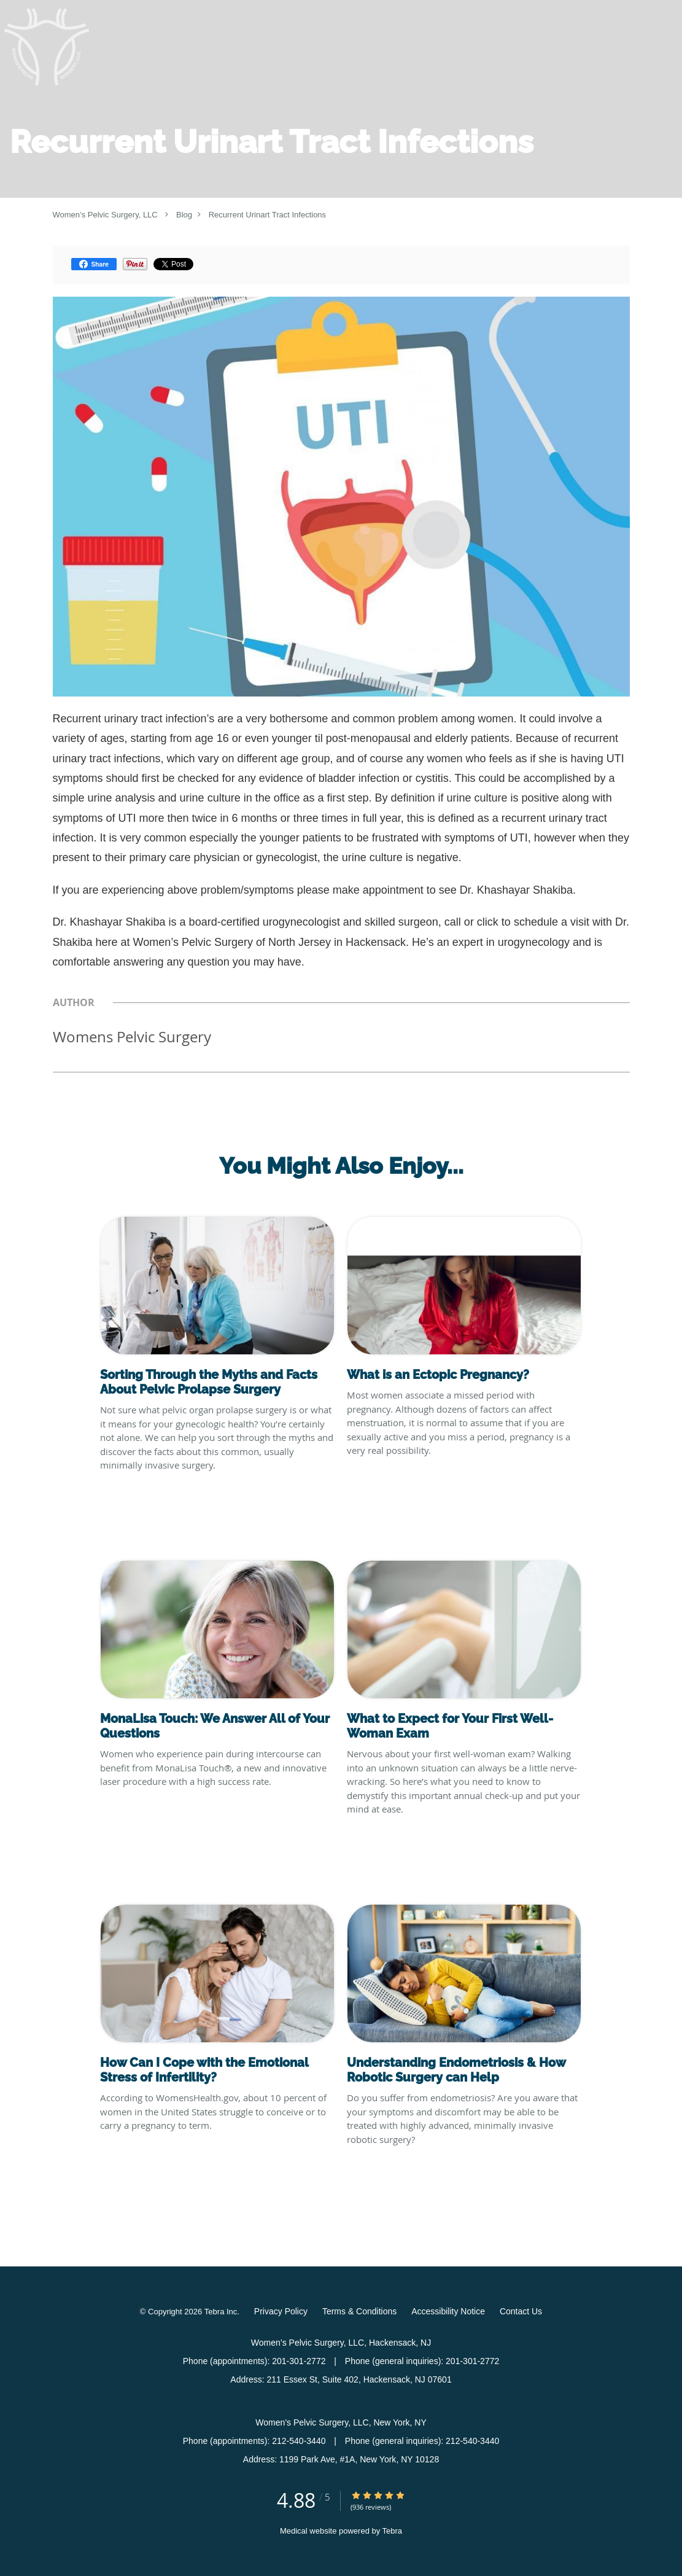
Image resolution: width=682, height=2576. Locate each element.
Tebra (392, 2530)
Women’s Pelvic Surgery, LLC (105, 215)
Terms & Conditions (359, 2311)
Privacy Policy (281, 2311)
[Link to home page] (46, 46)
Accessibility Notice (448, 2311)
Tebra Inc (220, 2311)
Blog (184, 215)
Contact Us (521, 2311)
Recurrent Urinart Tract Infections (267, 215)
